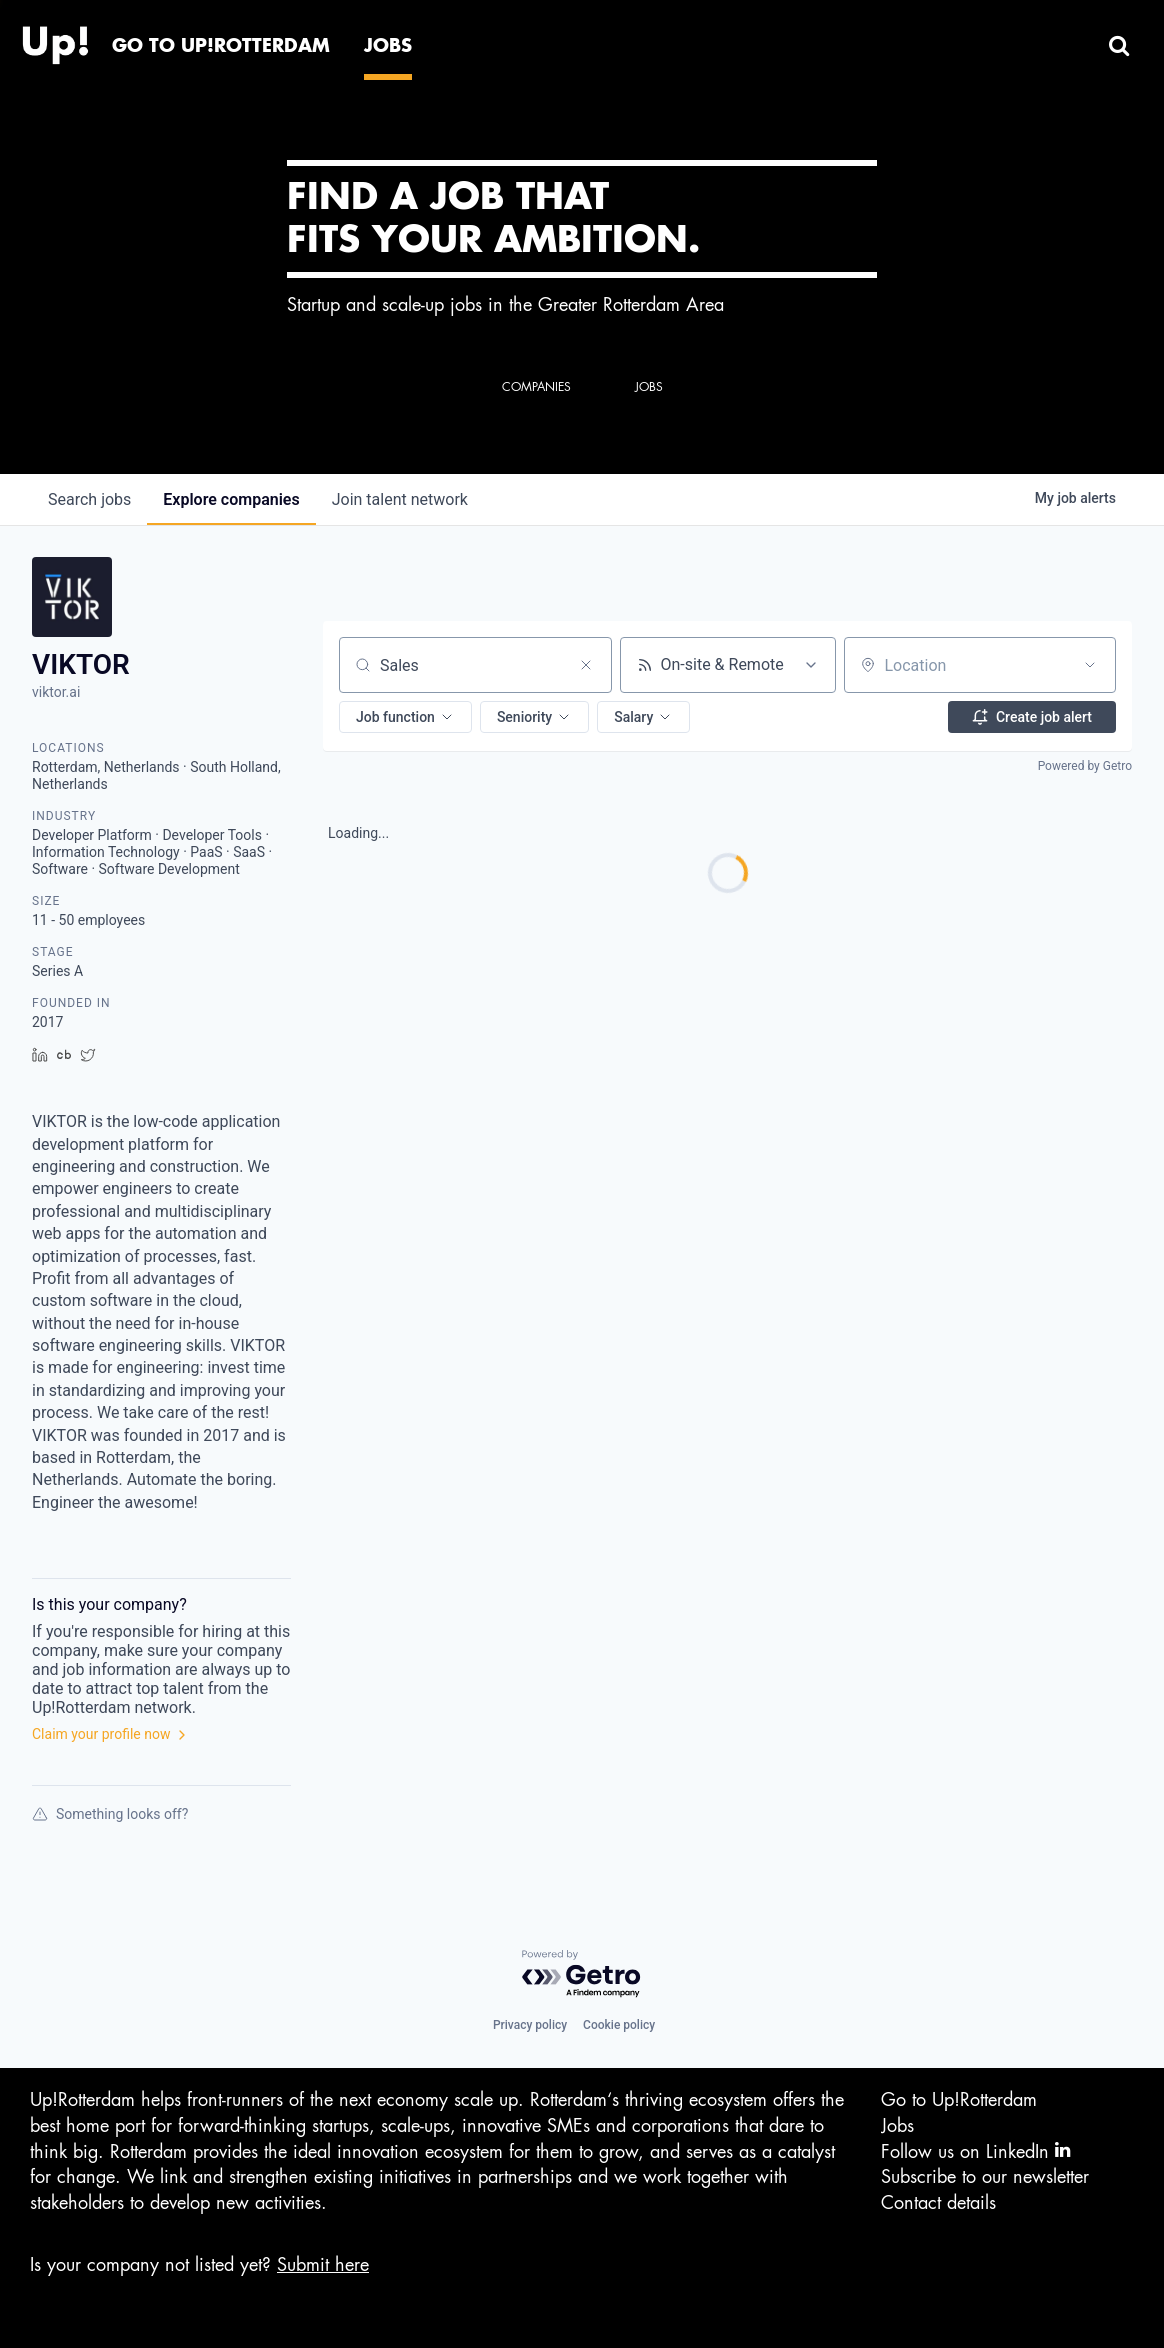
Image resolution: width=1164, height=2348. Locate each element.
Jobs (897, 2126)
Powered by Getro (1085, 766)
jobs (89, 499)
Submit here (323, 2265)
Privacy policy (530, 2025)
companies (231, 499)
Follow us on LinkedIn (975, 2150)
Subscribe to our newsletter (985, 2177)
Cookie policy (619, 2025)
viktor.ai (56, 692)
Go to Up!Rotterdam (959, 2100)
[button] (405, 717)
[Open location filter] (1090, 665)
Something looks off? (110, 1814)
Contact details (938, 2203)
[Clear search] (586, 665)
